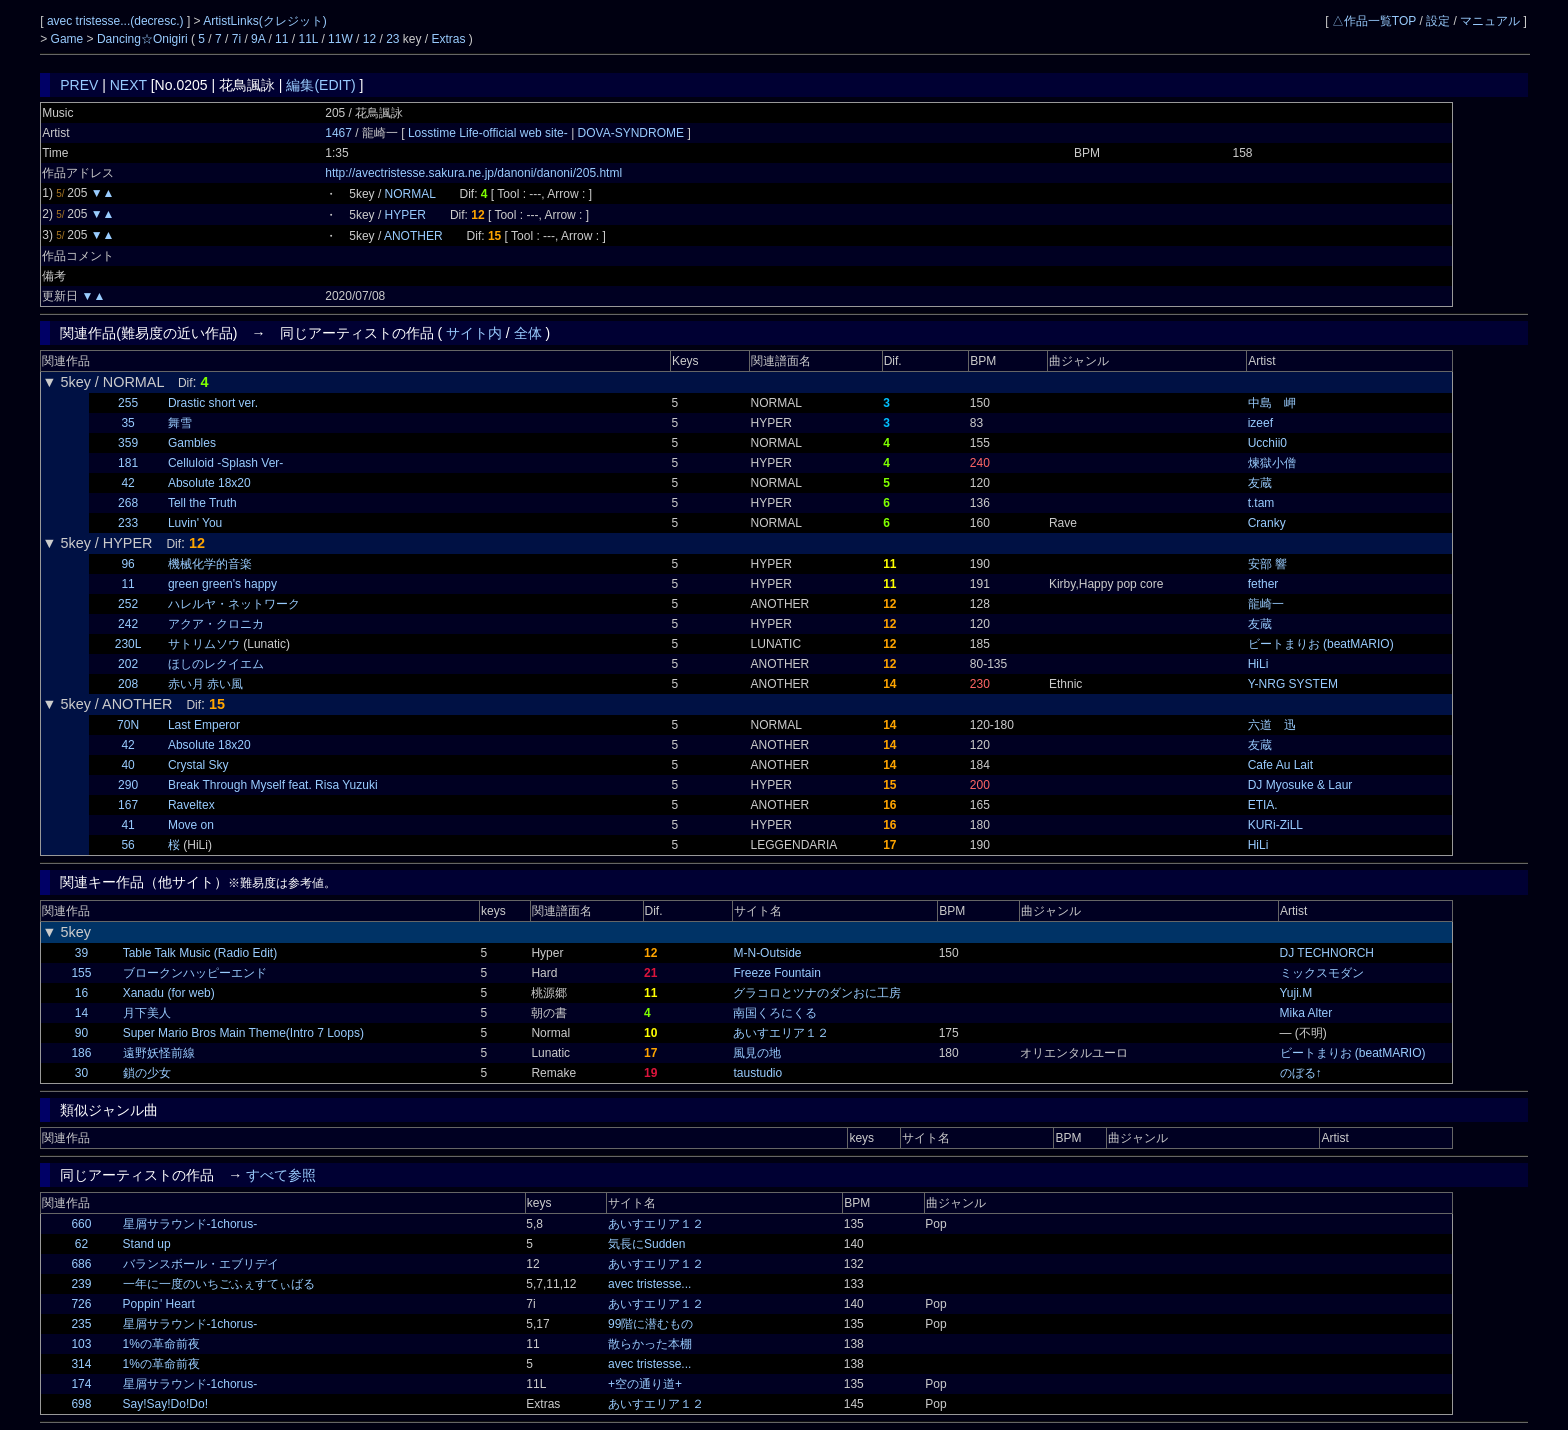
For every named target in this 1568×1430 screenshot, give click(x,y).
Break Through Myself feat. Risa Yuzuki (273, 785)
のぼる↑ (1301, 1073)
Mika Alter (1306, 1013)
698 (81, 1404)
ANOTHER (413, 236)
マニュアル (1490, 21)
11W (340, 39)
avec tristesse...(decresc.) (117, 21)
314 (81, 1364)
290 (128, 785)
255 (128, 403)
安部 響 (1267, 564)
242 (128, 624)
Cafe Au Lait (1280, 765)
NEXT (128, 85)
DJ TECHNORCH (1327, 953)
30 (81, 1073)
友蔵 (1260, 483)
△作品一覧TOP (1374, 21)
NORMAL (410, 194)
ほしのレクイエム (216, 664)
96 (127, 564)
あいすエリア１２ (781, 1033)
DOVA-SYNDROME (630, 133)
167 (128, 805)
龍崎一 (1266, 604)
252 (128, 604)
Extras (449, 39)
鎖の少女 (147, 1073)
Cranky (1267, 523)
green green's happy (222, 584)
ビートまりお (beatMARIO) (1321, 644)
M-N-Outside (767, 953)
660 (81, 1224)
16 (81, 993)
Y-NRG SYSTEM (1293, 684)
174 (81, 1384)
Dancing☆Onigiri (144, 39)
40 (127, 765)
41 (127, 825)
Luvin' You (195, 523)
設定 (1438, 21)
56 (127, 845)
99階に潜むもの (650, 1324)
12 (369, 39)
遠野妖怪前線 (159, 1053)
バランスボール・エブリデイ (201, 1264)
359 (128, 443)
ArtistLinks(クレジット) (264, 21)
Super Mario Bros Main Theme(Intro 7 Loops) (243, 1033)
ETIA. (1263, 805)
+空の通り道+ (645, 1384)
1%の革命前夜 (161, 1344)
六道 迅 (1272, 725)
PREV (79, 85)
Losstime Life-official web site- (489, 133)
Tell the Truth (202, 503)
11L (308, 39)
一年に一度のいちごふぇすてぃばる (219, 1284)
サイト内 (474, 333)
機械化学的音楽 (210, 564)
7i (236, 39)
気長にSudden (646, 1244)
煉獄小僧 (1272, 463)
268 (128, 503)
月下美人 (147, 1013)
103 (81, 1344)
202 (128, 664)
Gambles (192, 443)
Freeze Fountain (776, 973)
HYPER (405, 215)
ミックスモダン (1322, 973)
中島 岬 (1272, 403)
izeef (1260, 423)
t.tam (1261, 503)
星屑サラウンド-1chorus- (190, 1224)
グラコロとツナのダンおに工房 (817, 993)
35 (127, 423)
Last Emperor (204, 725)
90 (81, 1033)
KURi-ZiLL (1275, 825)
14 (81, 1013)
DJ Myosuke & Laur (1300, 785)
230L (128, 644)
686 (81, 1264)
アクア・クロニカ (216, 624)
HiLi (1258, 664)
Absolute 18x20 (209, 483)
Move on (191, 825)
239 (81, 1284)
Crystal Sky (198, 765)
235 (81, 1324)
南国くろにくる (775, 1013)
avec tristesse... (649, 1284)
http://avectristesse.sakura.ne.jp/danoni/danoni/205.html (473, 173)
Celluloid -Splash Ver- (225, 463)
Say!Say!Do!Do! (165, 1404)
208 (128, 684)
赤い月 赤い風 (205, 684)
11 (281, 39)
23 (392, 39)
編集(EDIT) (320, 85)
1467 (338, 133)
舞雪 (180, 423)
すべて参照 (281, 1175)
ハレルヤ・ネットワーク (234, 604)
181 (128, 463)
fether (1263, 584)
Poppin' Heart (159, 1304)
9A (258, 39)
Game (69, 39)
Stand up (147, 1244)
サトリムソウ (204, 644)
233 (128, 523)
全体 (528, 333)
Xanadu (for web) (169, 993)
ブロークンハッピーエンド (195, 973)
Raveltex (191, 805)
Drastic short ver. (213, 403)
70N (128, 725)
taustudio (757, 1073)
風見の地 (757, 1053)
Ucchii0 (1267, 443)
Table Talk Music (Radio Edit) (200, 953)
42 (127, 483)
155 (81, 973)
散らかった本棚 (650, 1344)
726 (81, 1304)
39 (81, 953)
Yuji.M (1296, 993)
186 (81, 1053)
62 (81, 1244)
